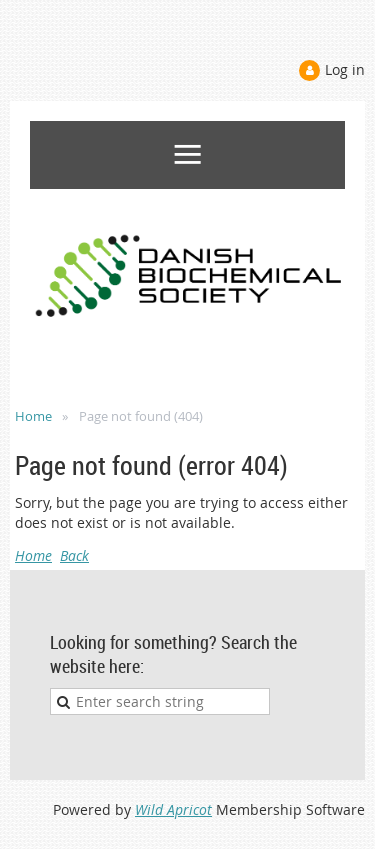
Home (33, 416)
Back (74, 555)
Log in (345, 69)
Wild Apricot (173, 809)
